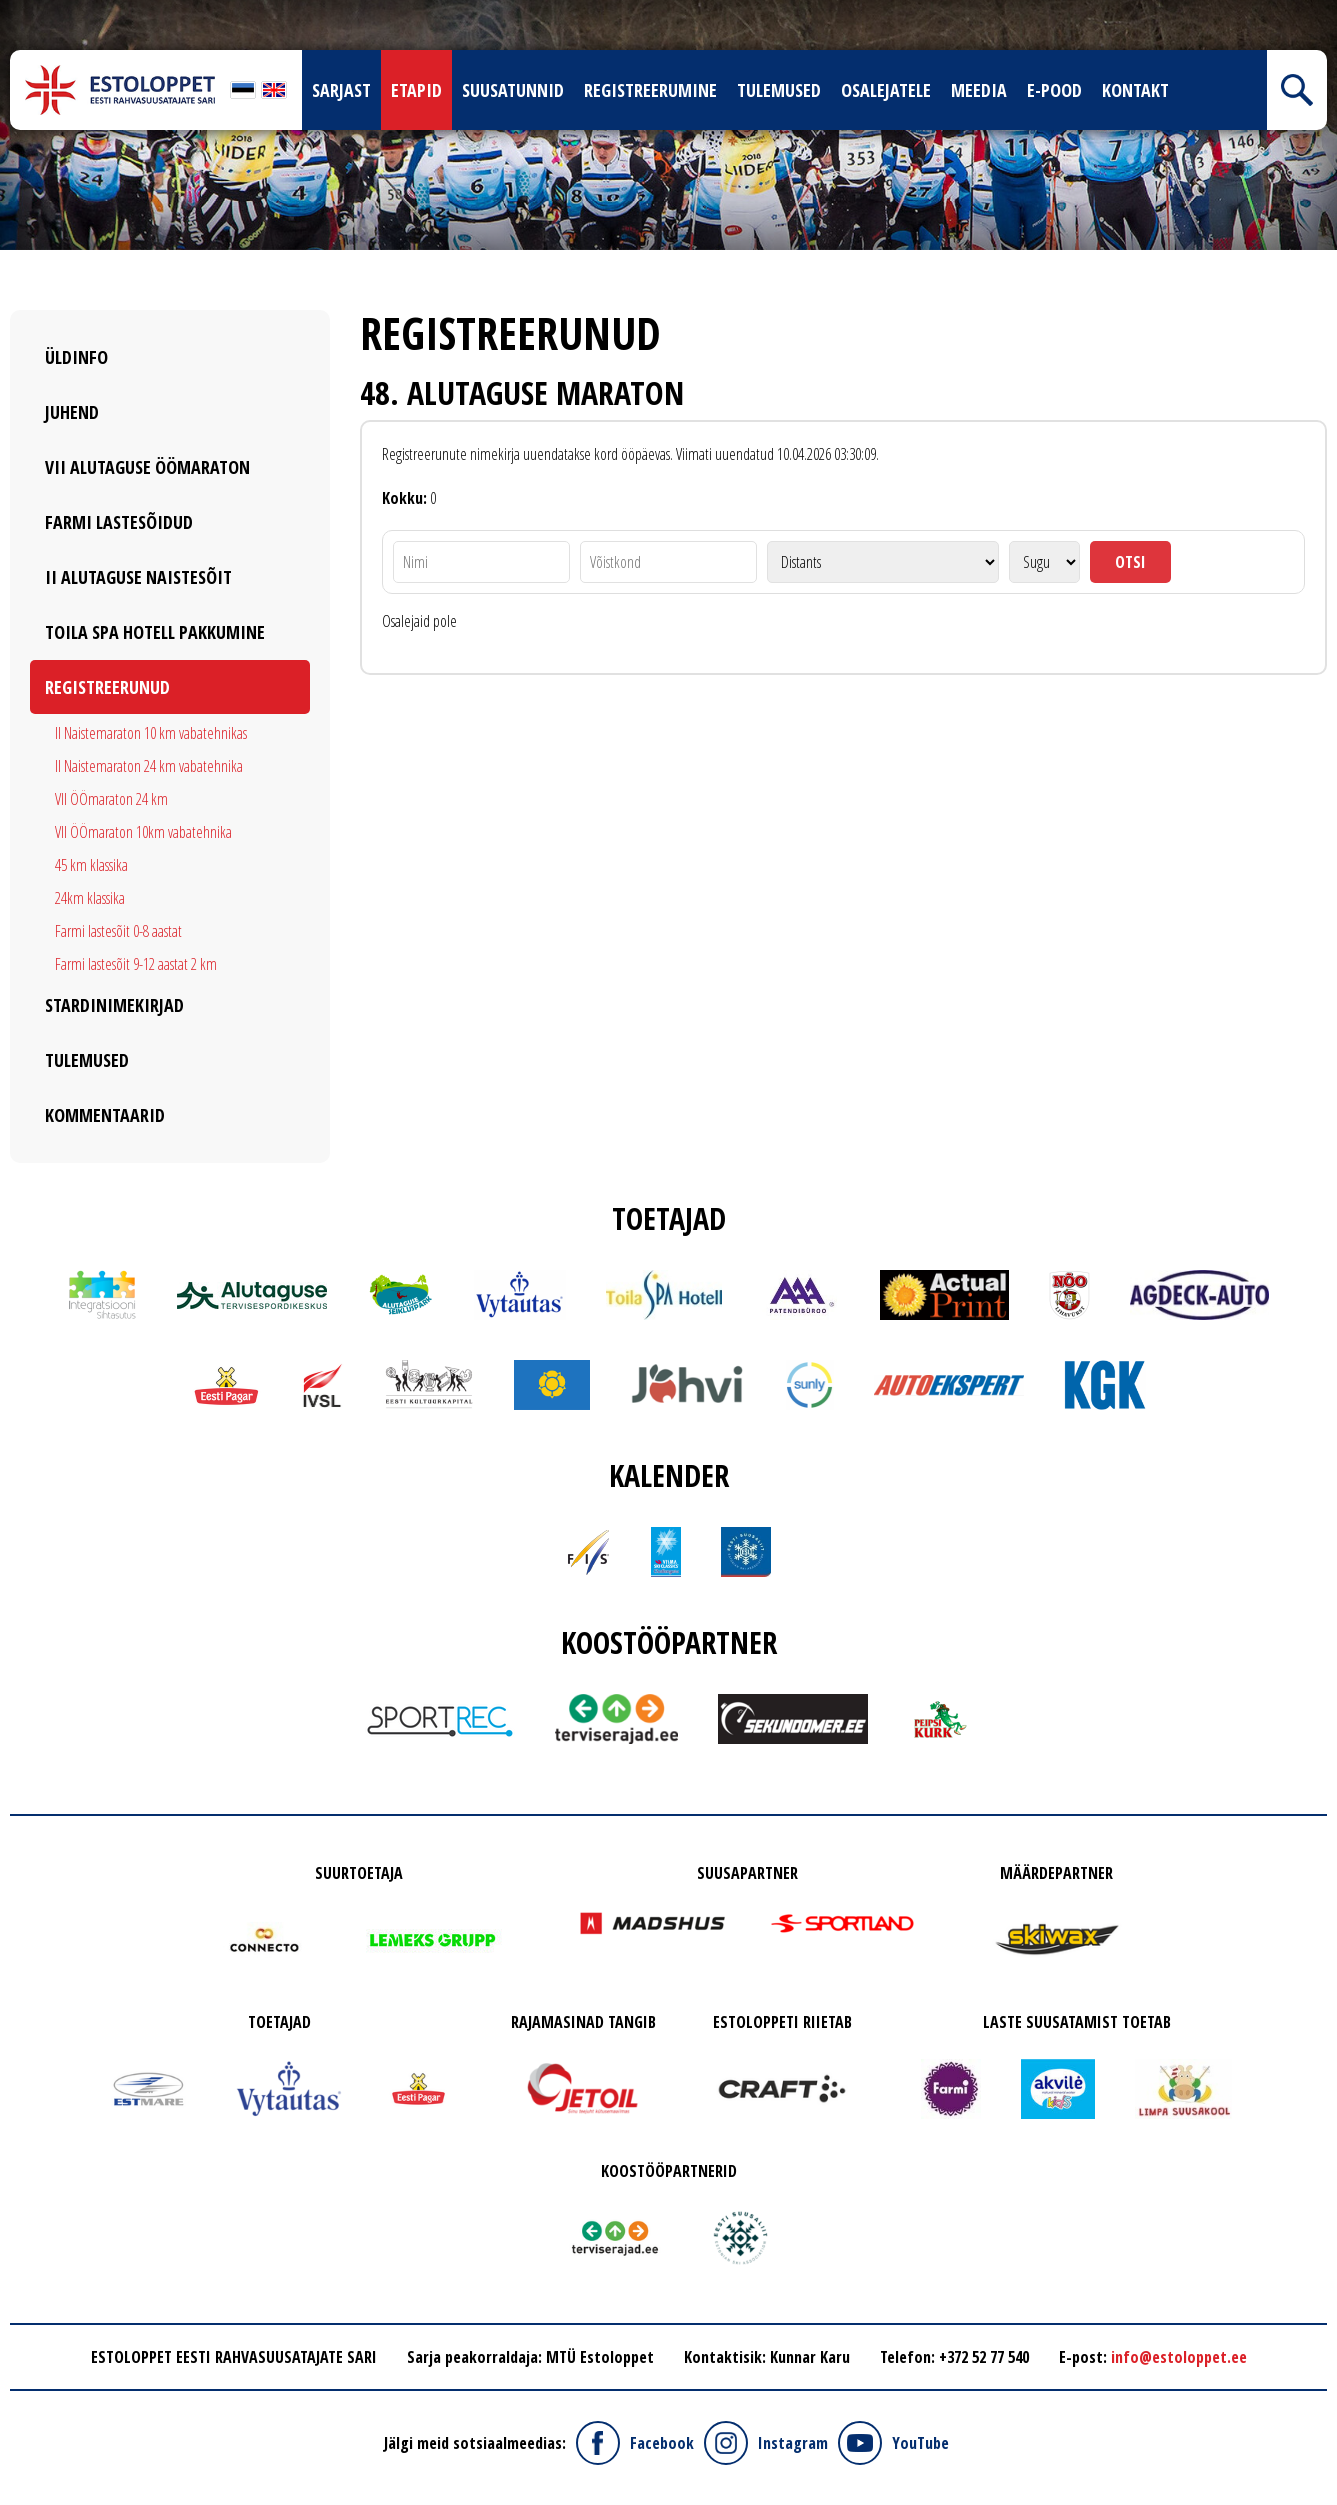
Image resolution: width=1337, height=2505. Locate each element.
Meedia (979, 90)
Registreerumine (650, 90)
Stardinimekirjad (114, 1005)
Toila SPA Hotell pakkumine (155, 632)
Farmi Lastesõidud (119, 522)
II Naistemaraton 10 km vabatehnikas (151, 733)
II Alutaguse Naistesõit (138, 577)
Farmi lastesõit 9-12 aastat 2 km (136, 964)
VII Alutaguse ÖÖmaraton (147, 467)
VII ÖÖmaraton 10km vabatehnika (143, 832)
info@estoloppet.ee (1179, 2357)
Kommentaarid (105, 1115)
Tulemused (779, 90)
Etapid (416, 90)
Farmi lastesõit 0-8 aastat (118, 931)
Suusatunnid (513, 90)
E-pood (1054, 90)
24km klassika (90, 898)
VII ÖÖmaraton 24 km (111, 799)
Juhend (72, 412)
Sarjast (341, 90)
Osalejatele (886, 90)
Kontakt (1135, 90)
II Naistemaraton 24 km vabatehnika (149, 766)
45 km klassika (91, 865)
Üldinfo (76, 357)
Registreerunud (107, 687)
